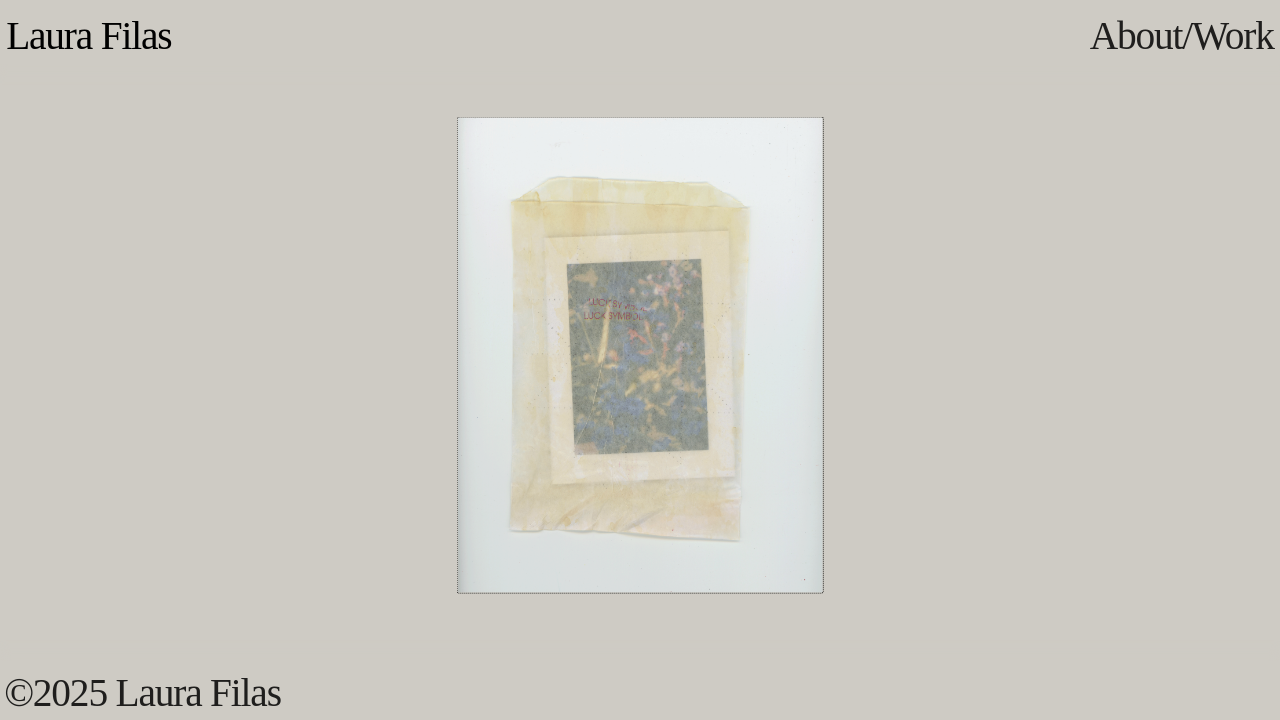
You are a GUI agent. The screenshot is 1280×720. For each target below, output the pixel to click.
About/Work (1182, 36)
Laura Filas (88, 36)
